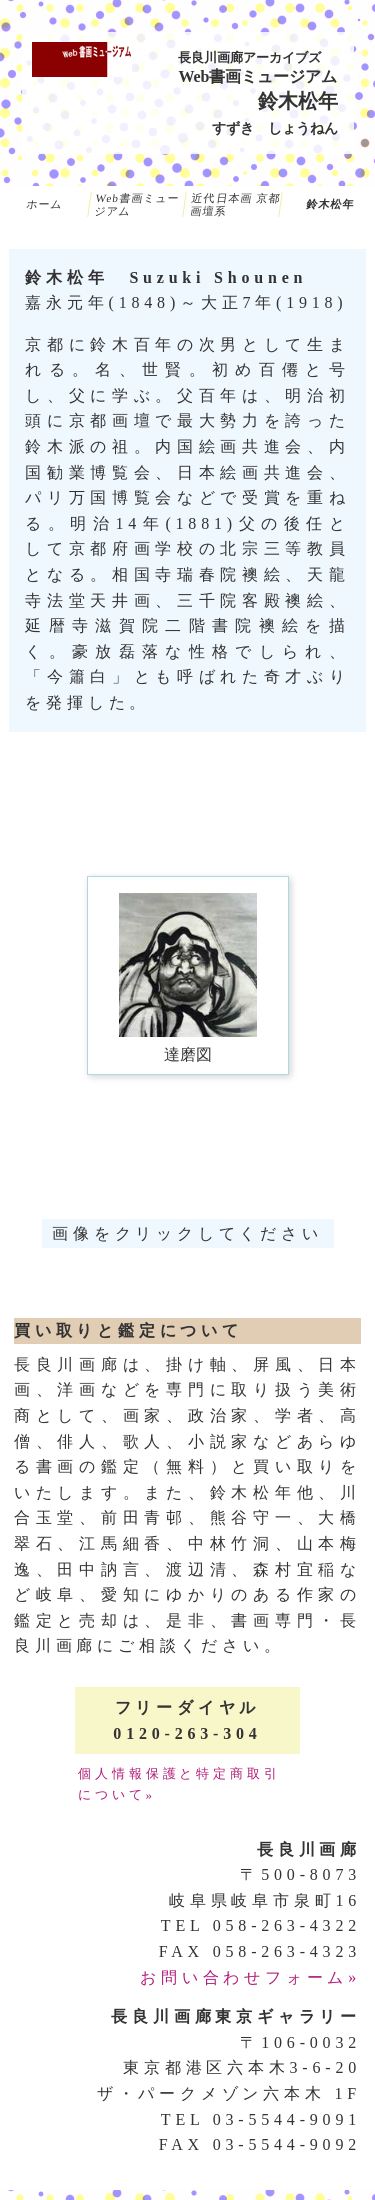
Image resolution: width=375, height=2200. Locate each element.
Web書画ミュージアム (137, 204)
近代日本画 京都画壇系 (235, 204)
